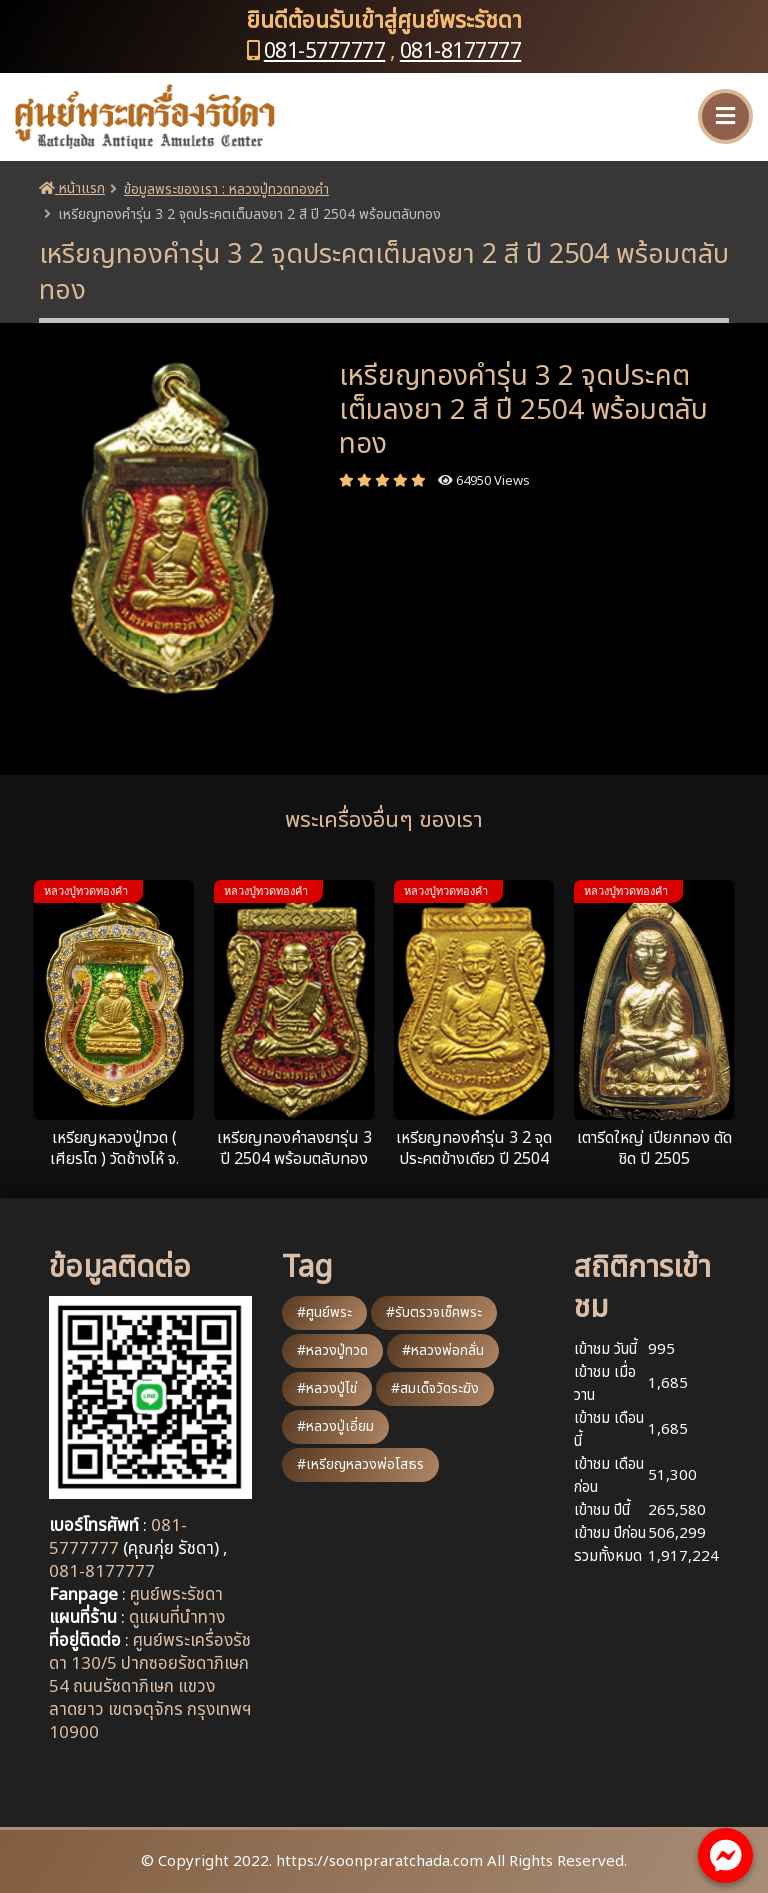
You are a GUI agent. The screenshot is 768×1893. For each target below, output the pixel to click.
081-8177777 (461, 51)
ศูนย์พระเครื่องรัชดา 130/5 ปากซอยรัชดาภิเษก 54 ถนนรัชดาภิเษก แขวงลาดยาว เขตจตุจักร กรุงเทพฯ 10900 (150, 1687)
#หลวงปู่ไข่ (327, 1388)
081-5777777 (325, 51)
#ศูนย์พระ (324, 1312)
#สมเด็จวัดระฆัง (435, 1388)
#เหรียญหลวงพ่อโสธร (360, 1464)
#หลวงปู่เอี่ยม (335, 1426)
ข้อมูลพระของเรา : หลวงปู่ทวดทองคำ (226, 189)
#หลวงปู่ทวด (332, 1350)
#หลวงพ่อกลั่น (443, 1350)
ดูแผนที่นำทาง (177, 1618)
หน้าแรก (72, 188)
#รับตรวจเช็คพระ (434, 1312)
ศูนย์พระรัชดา (176, 1595)
